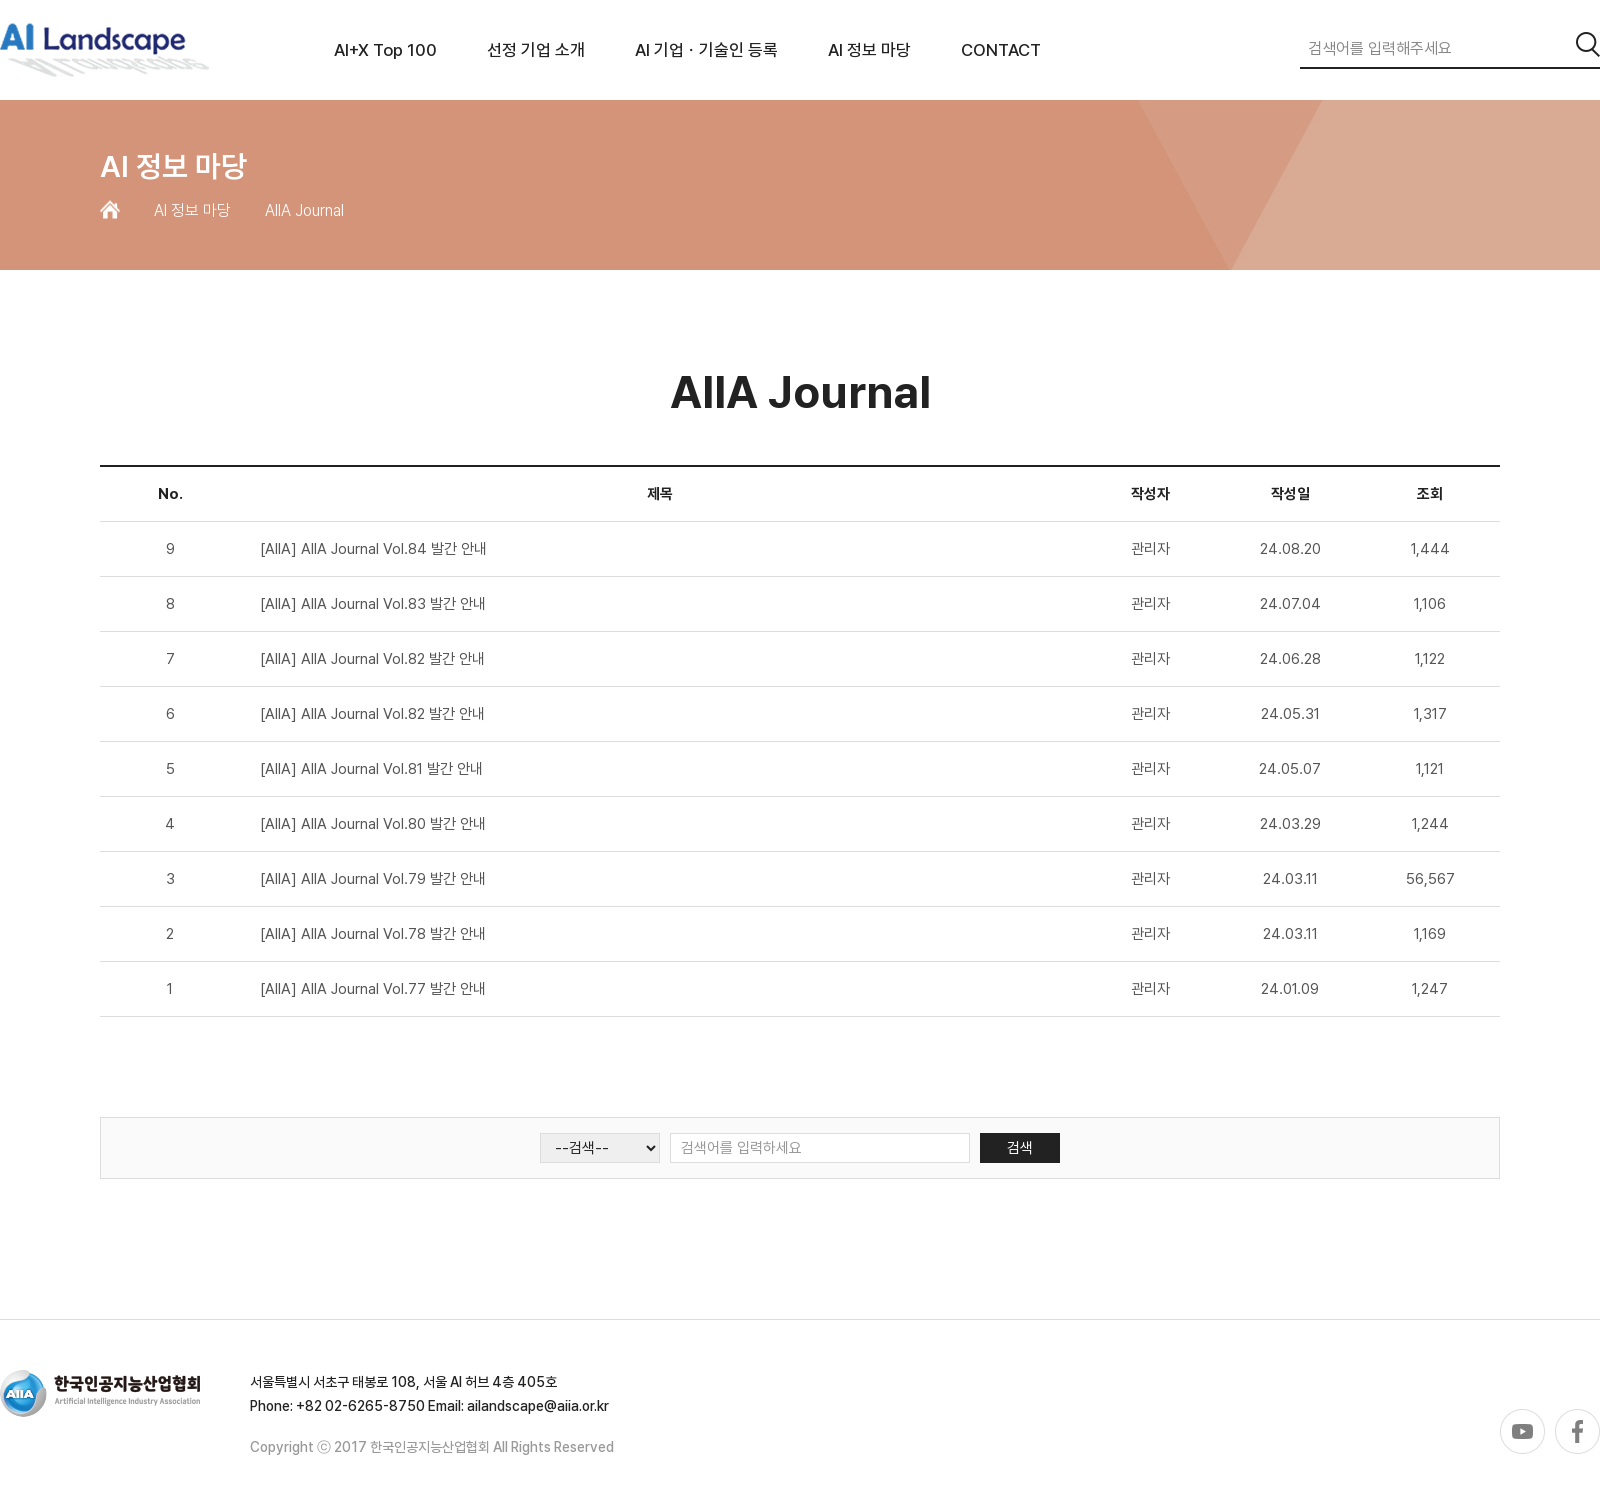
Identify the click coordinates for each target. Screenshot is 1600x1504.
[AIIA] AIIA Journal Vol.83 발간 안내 (373, 604)
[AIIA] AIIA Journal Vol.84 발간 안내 (373, 549)
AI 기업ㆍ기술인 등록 (706, 50)
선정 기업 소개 (536, 50)
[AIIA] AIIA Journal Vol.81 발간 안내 (371, 769)
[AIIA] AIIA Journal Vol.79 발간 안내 (373, 879)
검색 (1020, 1148)
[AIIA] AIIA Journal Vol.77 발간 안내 (373, 989)
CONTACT (1001, 50)
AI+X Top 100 (385, 50)
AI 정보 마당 (869, 50)
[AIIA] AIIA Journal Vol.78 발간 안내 (373, 934)
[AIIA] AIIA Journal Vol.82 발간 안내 (372, 659)
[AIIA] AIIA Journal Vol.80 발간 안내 (373, 824)
